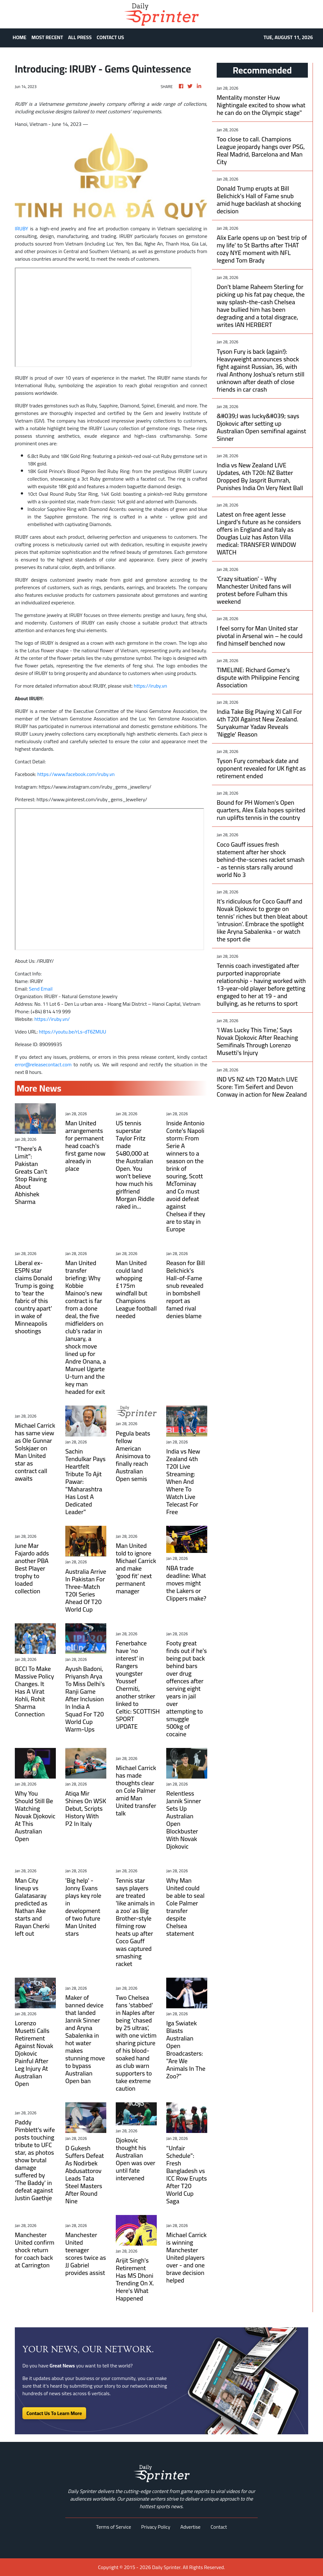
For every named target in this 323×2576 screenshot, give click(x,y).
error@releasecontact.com (43, 1064)
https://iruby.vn (150, 685)
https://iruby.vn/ (52, 1019)
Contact (219, 2527)
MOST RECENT (47, 37)
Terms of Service (113, 2527)
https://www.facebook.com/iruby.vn (76, 774)
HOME (19, 37)
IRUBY (21, 228)
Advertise (190, 2527)
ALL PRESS (80, 37)
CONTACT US (110, 37)
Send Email (41, 988)
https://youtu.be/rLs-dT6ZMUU (72, 1031)
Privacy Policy (155, 2527)
